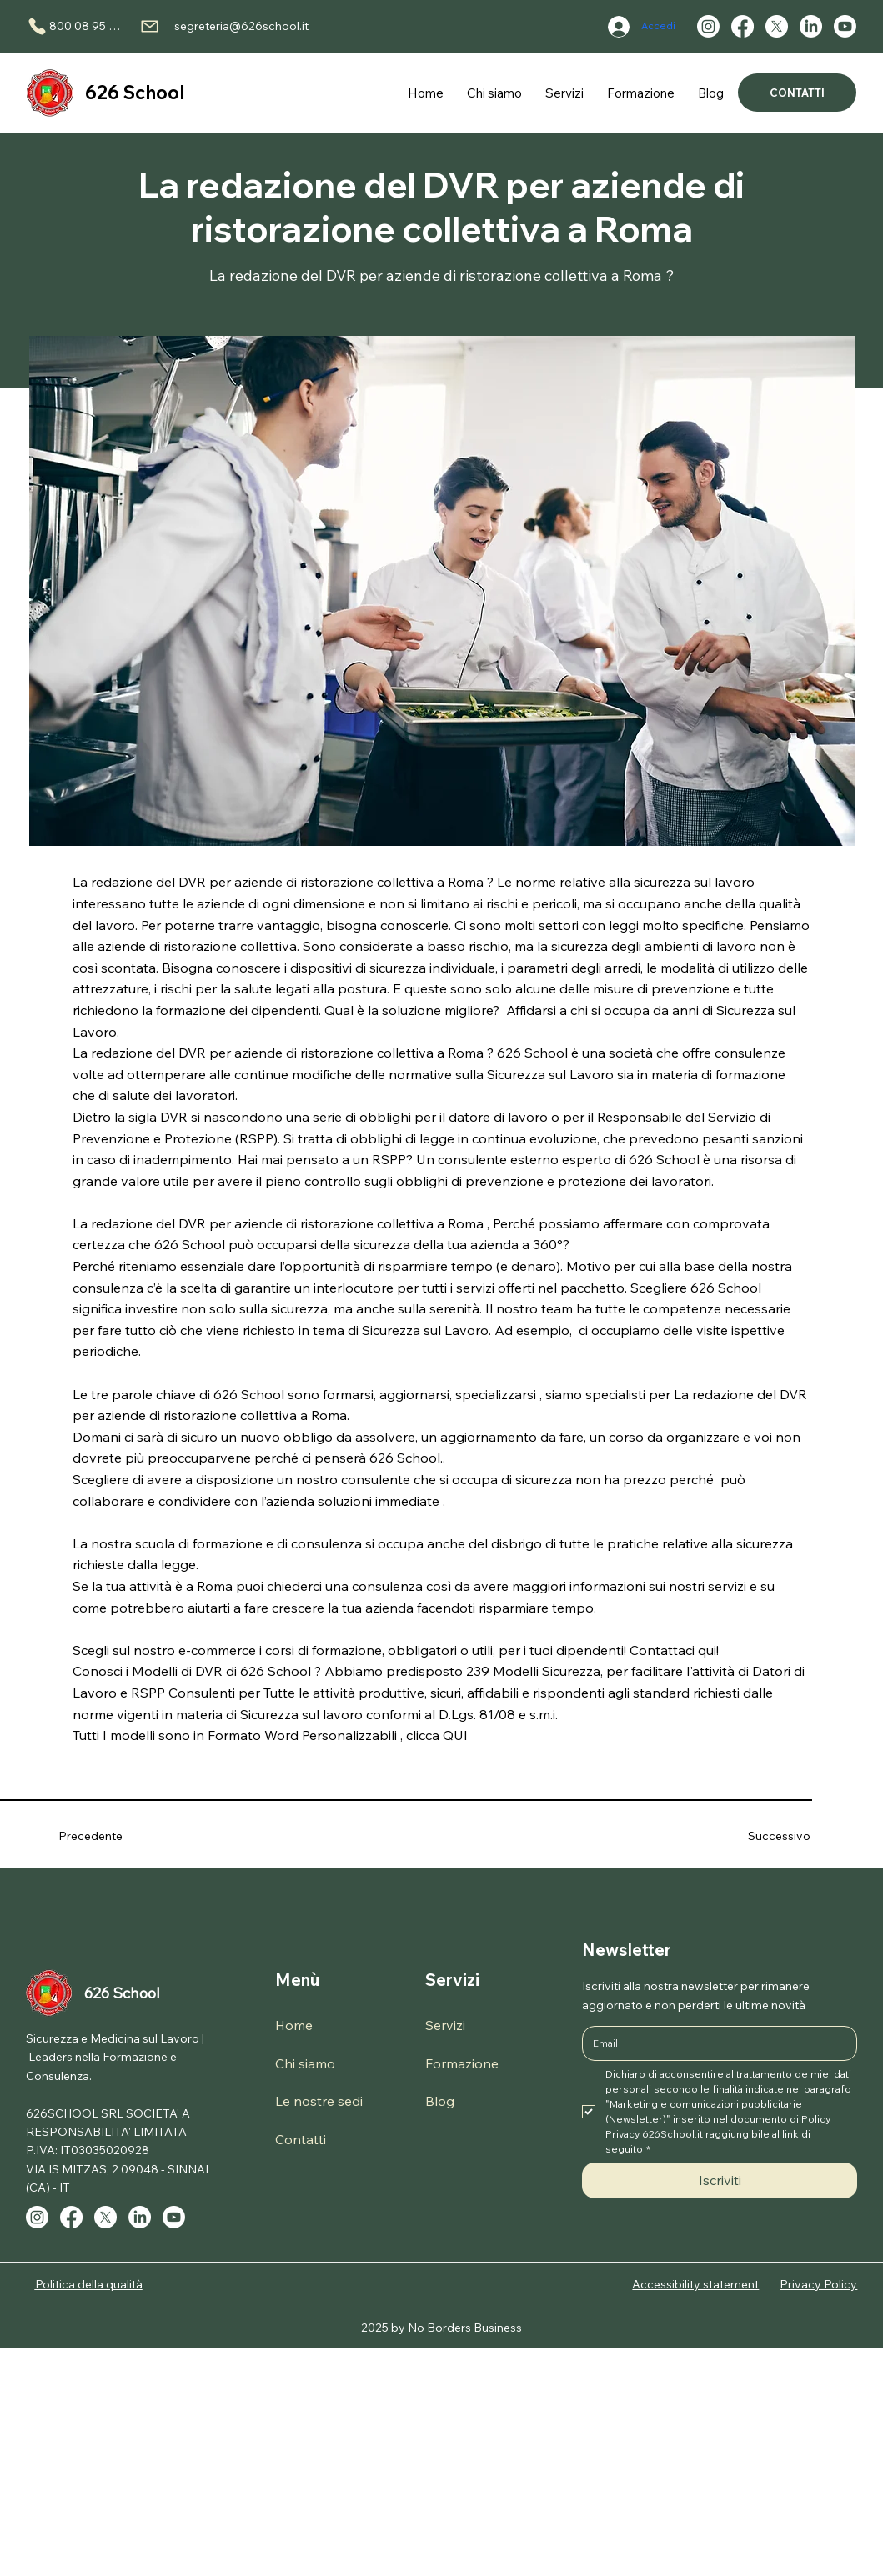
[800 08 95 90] (75, 26)
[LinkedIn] (811, 26)
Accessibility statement (695, 2284)
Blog (439, 2101)
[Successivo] (760, 1835)
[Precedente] (108, 1835)
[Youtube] (845, 26)
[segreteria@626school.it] (224, 26)
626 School (135, 92)
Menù (297, 1979)
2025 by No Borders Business (441, 2327)
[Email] (714, 2043)
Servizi (452, 1979)
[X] (776, 26)
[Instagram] (708, 26)
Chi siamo (305, 2063)
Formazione (462, 2063)
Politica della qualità (89, 2284)
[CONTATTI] (797, 92)
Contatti (300, 2139)
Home (294, 2025)
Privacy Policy (818, 2284)
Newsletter (626, 1949)
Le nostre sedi (319, 2101)
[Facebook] (742, 26)
